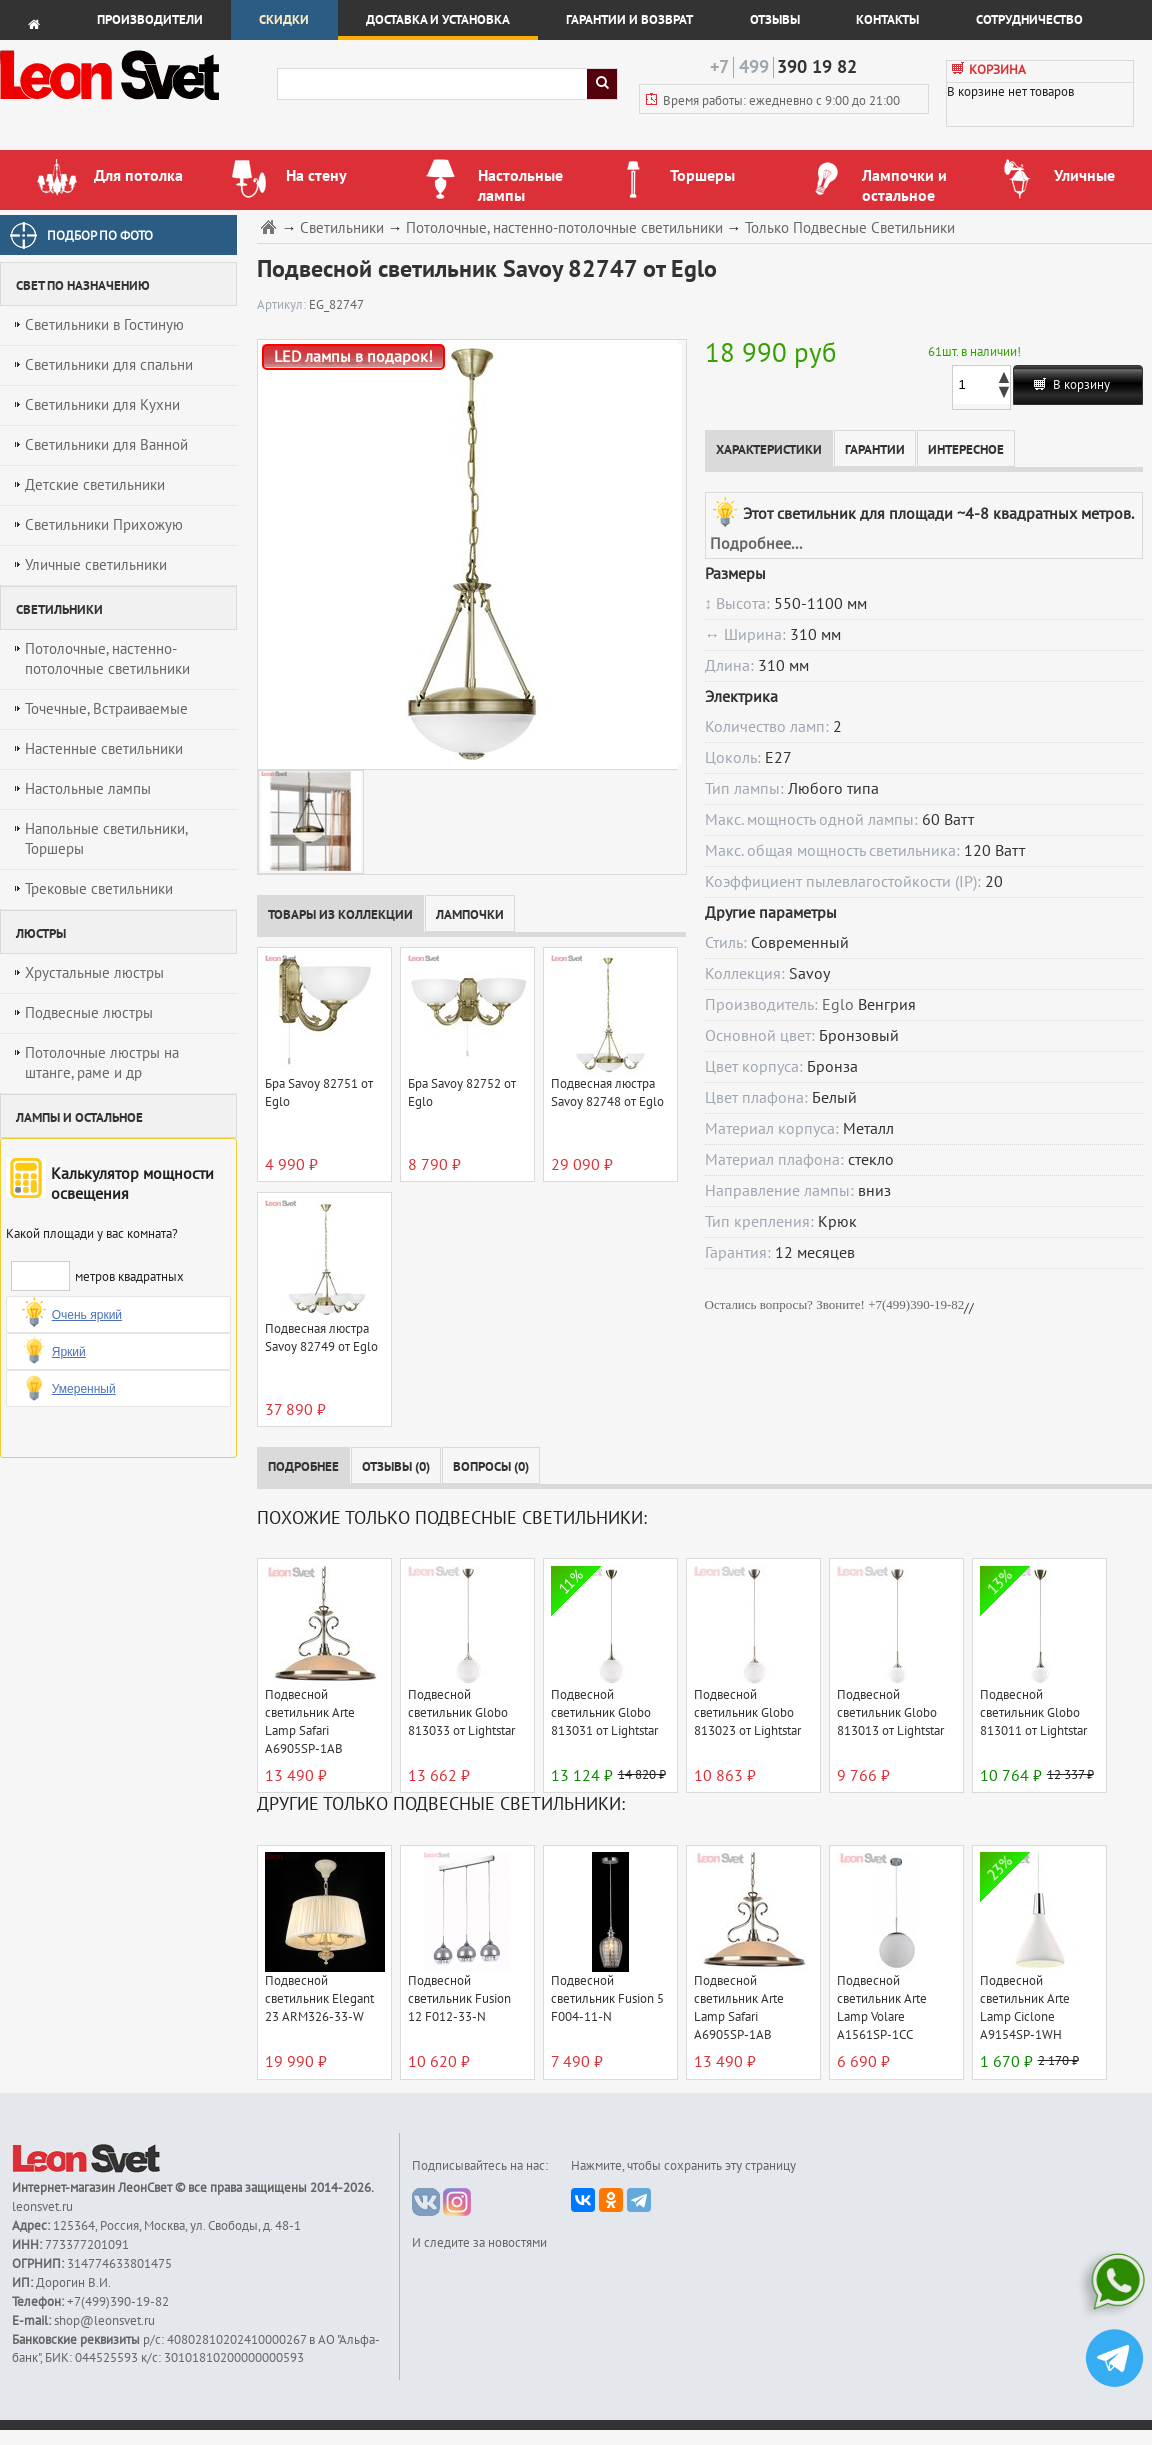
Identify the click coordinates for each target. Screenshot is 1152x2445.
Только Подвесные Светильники (850, 228)
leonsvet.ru (42, 2207)
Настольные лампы (88, 789)
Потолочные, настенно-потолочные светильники (107, 659)
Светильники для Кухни (102, 405)
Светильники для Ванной (106, 445)
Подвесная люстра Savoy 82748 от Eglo (607, 1093)
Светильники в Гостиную (104, 325)
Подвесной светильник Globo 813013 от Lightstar (890, 1713)
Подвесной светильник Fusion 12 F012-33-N (459, 1999)
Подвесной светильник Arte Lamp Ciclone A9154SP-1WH (1025, 2008)
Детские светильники (95, 485)
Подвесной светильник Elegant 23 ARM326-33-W (319, 1999)
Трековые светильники (99, 889)
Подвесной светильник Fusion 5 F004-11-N (607, 1999)
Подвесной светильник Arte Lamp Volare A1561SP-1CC (882, 2008)
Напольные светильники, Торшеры (106, 839)
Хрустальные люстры (94, 973)
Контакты (887, 20)
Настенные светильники (104, 749)
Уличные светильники (96, 565)
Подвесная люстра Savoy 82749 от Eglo (321, 1338)
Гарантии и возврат (629, 20)
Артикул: (283, 305)
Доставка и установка (438, 20)
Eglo (838, 1005)
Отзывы (775, 20)
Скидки (284, 20)
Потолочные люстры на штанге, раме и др (102, 1063)
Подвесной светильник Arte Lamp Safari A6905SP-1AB (310, 1722)
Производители (150, 20)
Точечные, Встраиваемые (106, 709)
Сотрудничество (1029, 20)
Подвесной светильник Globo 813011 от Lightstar (1033, 1713)
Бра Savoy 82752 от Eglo (462, 1093)
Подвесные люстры (89, 1013)
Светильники (342, 228)
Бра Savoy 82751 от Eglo (319, 1093)
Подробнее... (756, 544)
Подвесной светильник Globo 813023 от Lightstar (747, 1713)
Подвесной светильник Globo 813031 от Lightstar (604, 1713)
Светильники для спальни (109, 365)
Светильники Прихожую (104, 525)
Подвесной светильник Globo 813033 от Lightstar (461, 1713)
